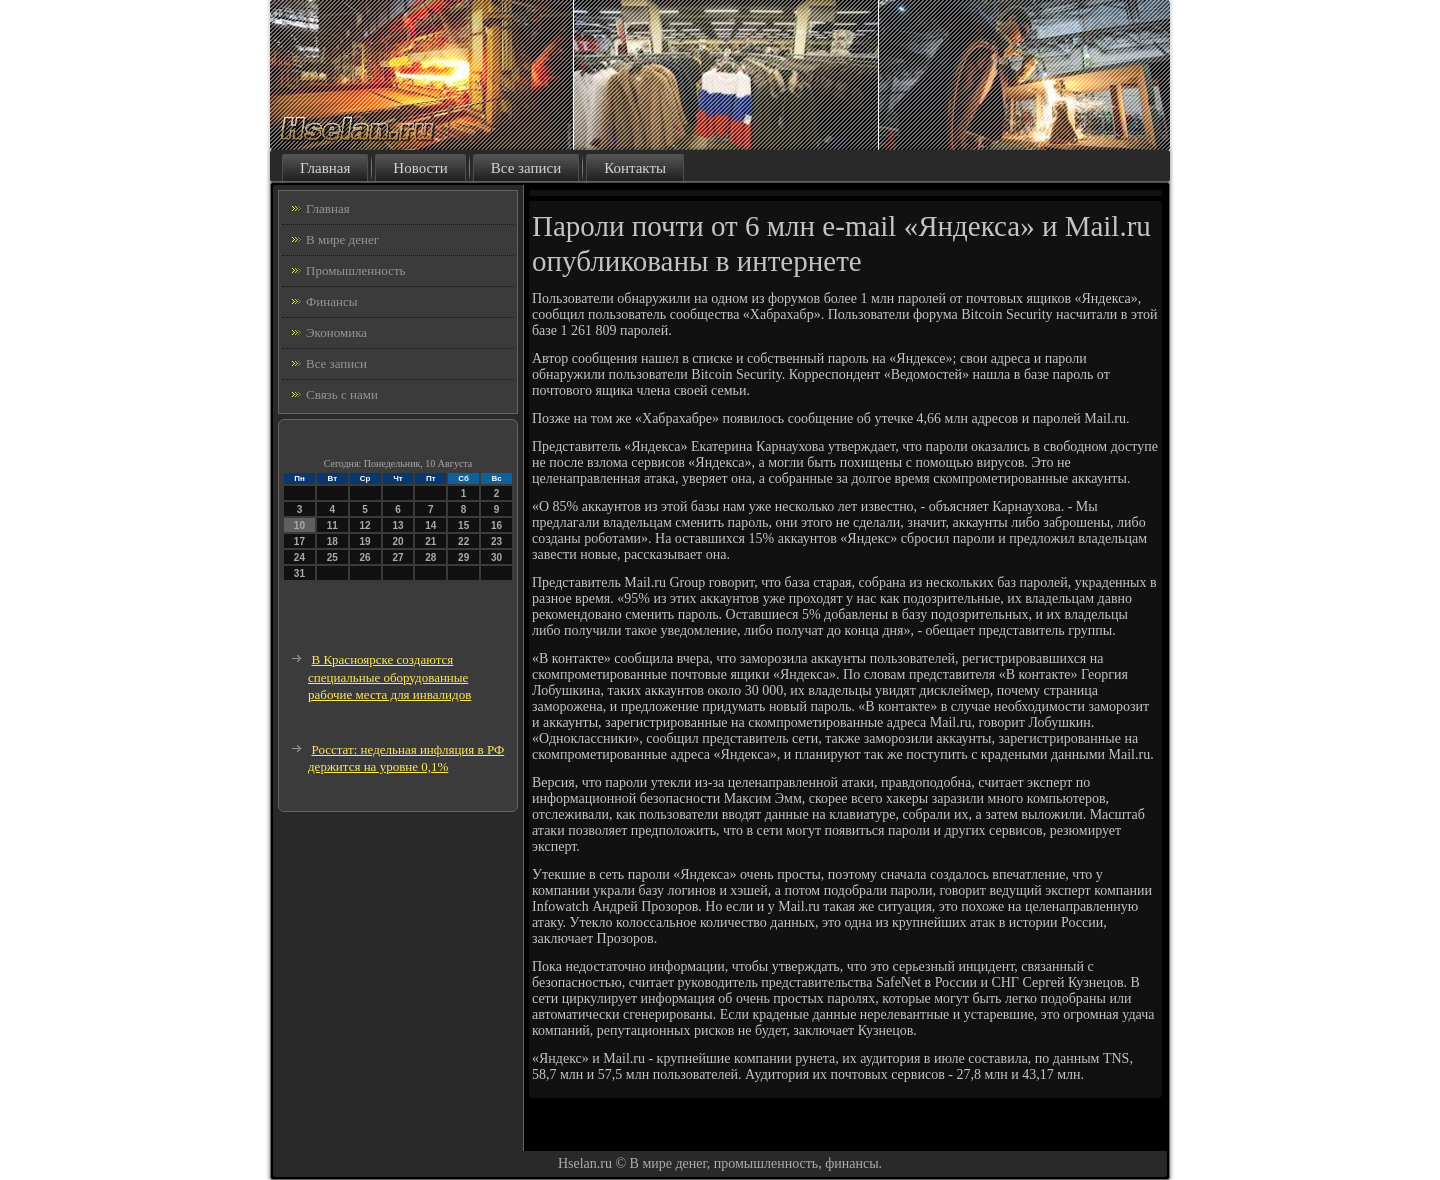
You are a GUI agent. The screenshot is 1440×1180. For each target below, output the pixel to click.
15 (463, 525)
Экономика (336, 332)
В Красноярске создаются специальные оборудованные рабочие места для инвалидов (389, 677)
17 (299, 541)
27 (397, 557)
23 (496, 541)
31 (299, 573)
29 (463, 557)
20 (397, 541)
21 (430, 541)
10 (299, 525)
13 (397, 525)
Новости (420, 168)
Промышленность (356, 270)
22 (463, 541)
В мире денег (342, 239)
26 (365, 557)
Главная (325, 168)
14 (430, 525)
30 (496, 557)
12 (365, 525)
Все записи (526, 168)
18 (332, 541)
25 (332, 557)
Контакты (635, 168)
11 (332, 525)
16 (496, 525)
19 (365, 541)
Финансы (331, 301)
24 (299, 557)
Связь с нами (342, 394)
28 (430, 557)
